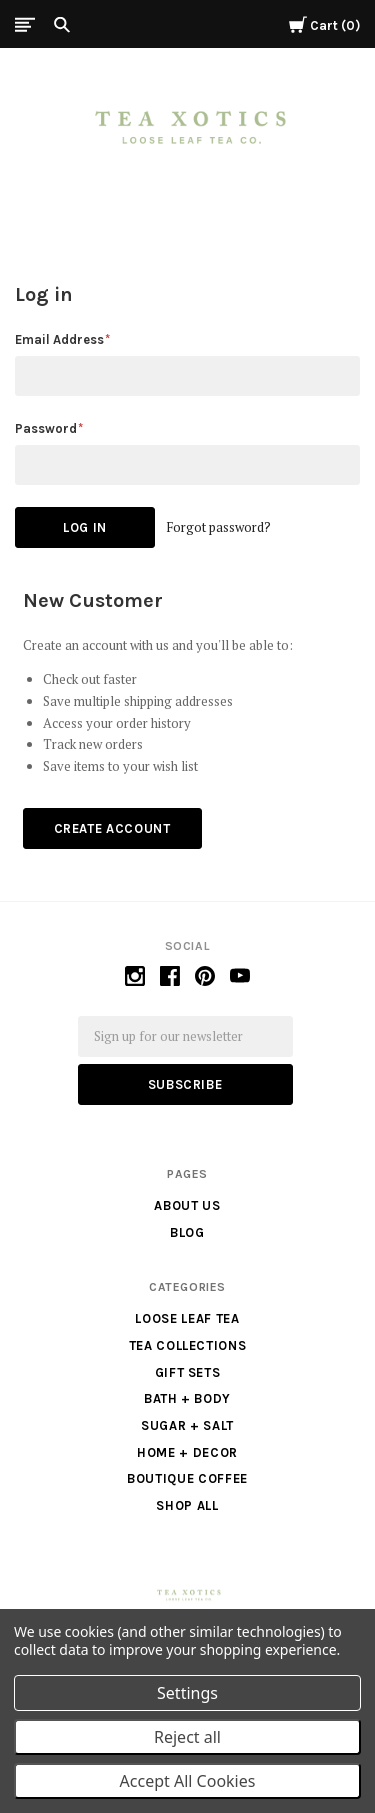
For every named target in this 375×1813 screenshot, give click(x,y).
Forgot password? (218, 527)
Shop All (187, 1505)
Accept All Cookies (188, 1781)
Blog (187, 1232)
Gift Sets (188, 1372)
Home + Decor (187, 1452)
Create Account (112, 828)
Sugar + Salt (187, 1425)
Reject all (187, 1737)
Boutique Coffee (187, 1478)
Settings (187, 1693)
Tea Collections (188, 1345)
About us (187, 1205)
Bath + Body (187, 1398)
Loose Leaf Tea (187, 1318)
